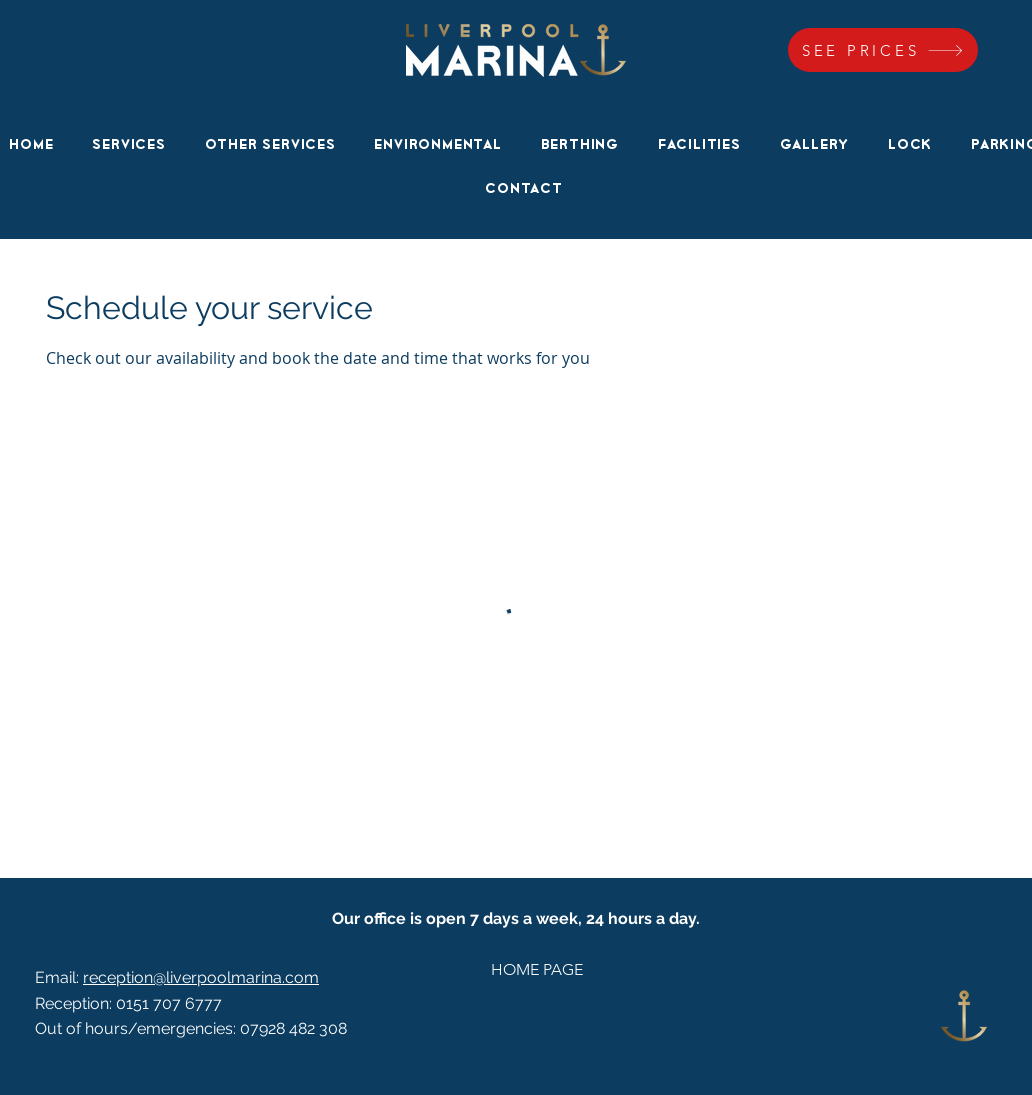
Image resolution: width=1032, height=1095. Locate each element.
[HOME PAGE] (536, 970)
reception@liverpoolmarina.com (201, 977)
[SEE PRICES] (883, 50)
